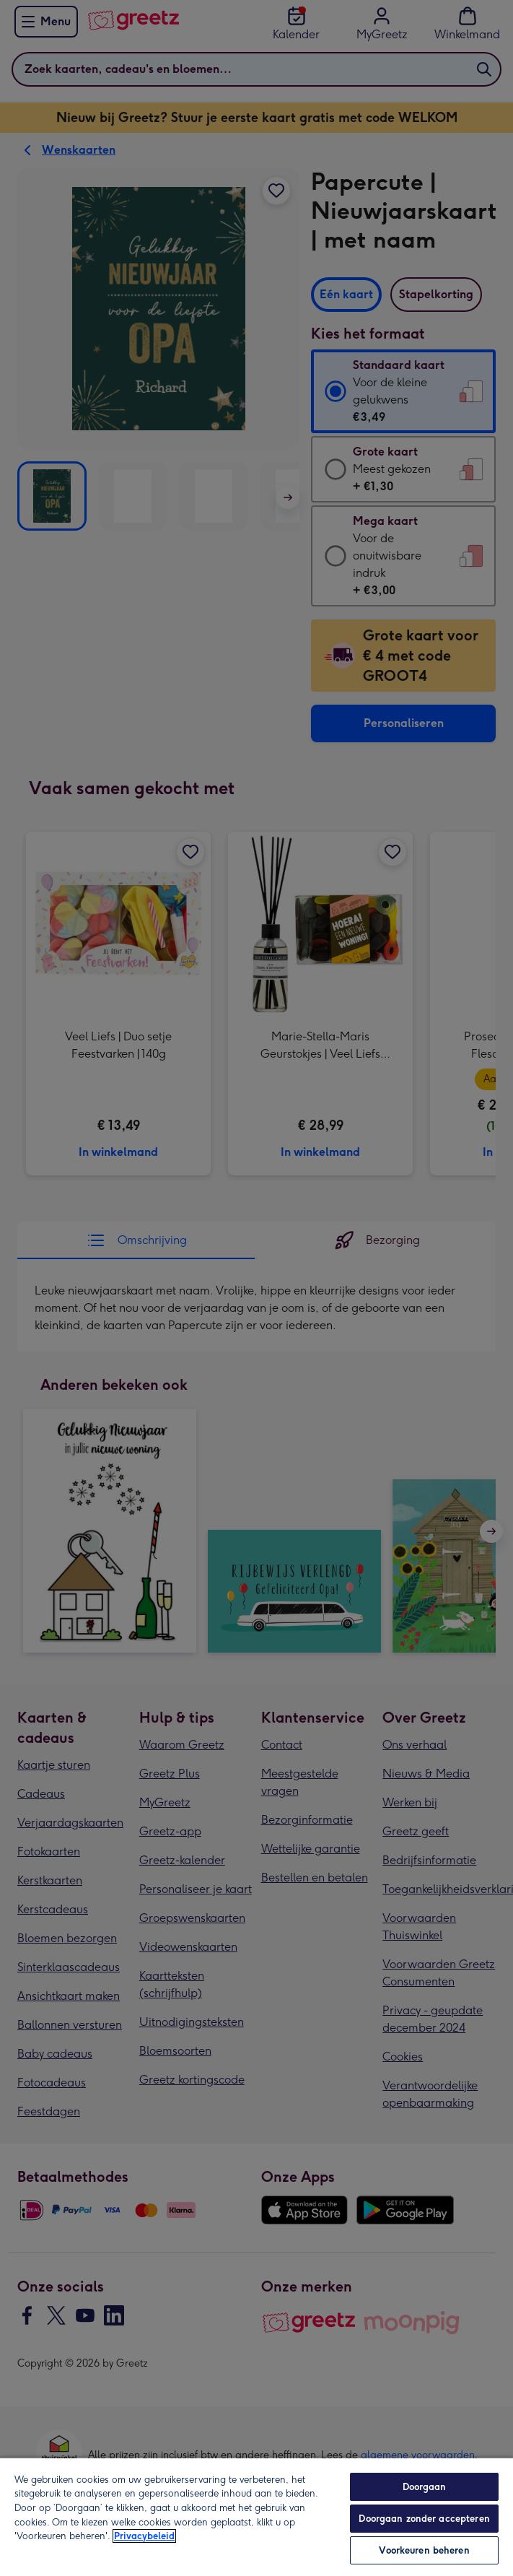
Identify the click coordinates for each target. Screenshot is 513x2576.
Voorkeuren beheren (424, 2550)
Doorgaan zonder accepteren (424, 2518)
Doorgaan (425, 2486)
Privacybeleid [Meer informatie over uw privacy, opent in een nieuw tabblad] (144, 2536)
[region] (256, 2516)
